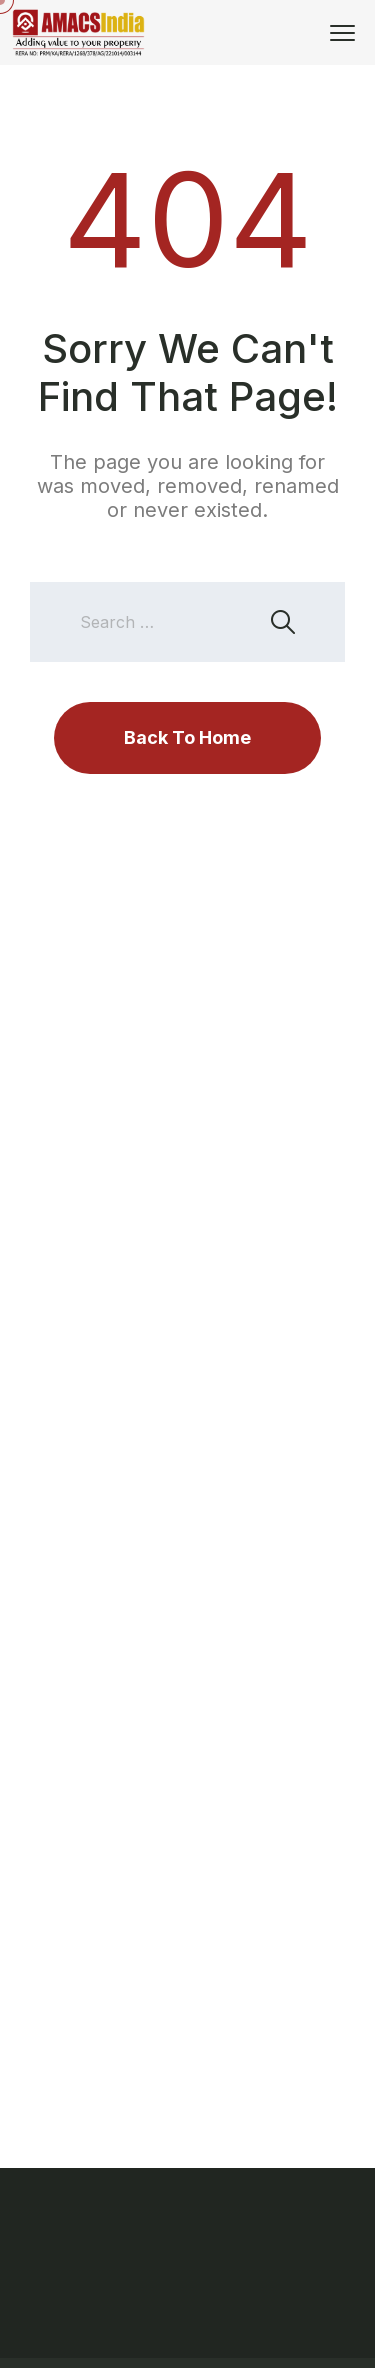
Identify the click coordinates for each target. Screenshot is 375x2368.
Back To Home (187, 737)
